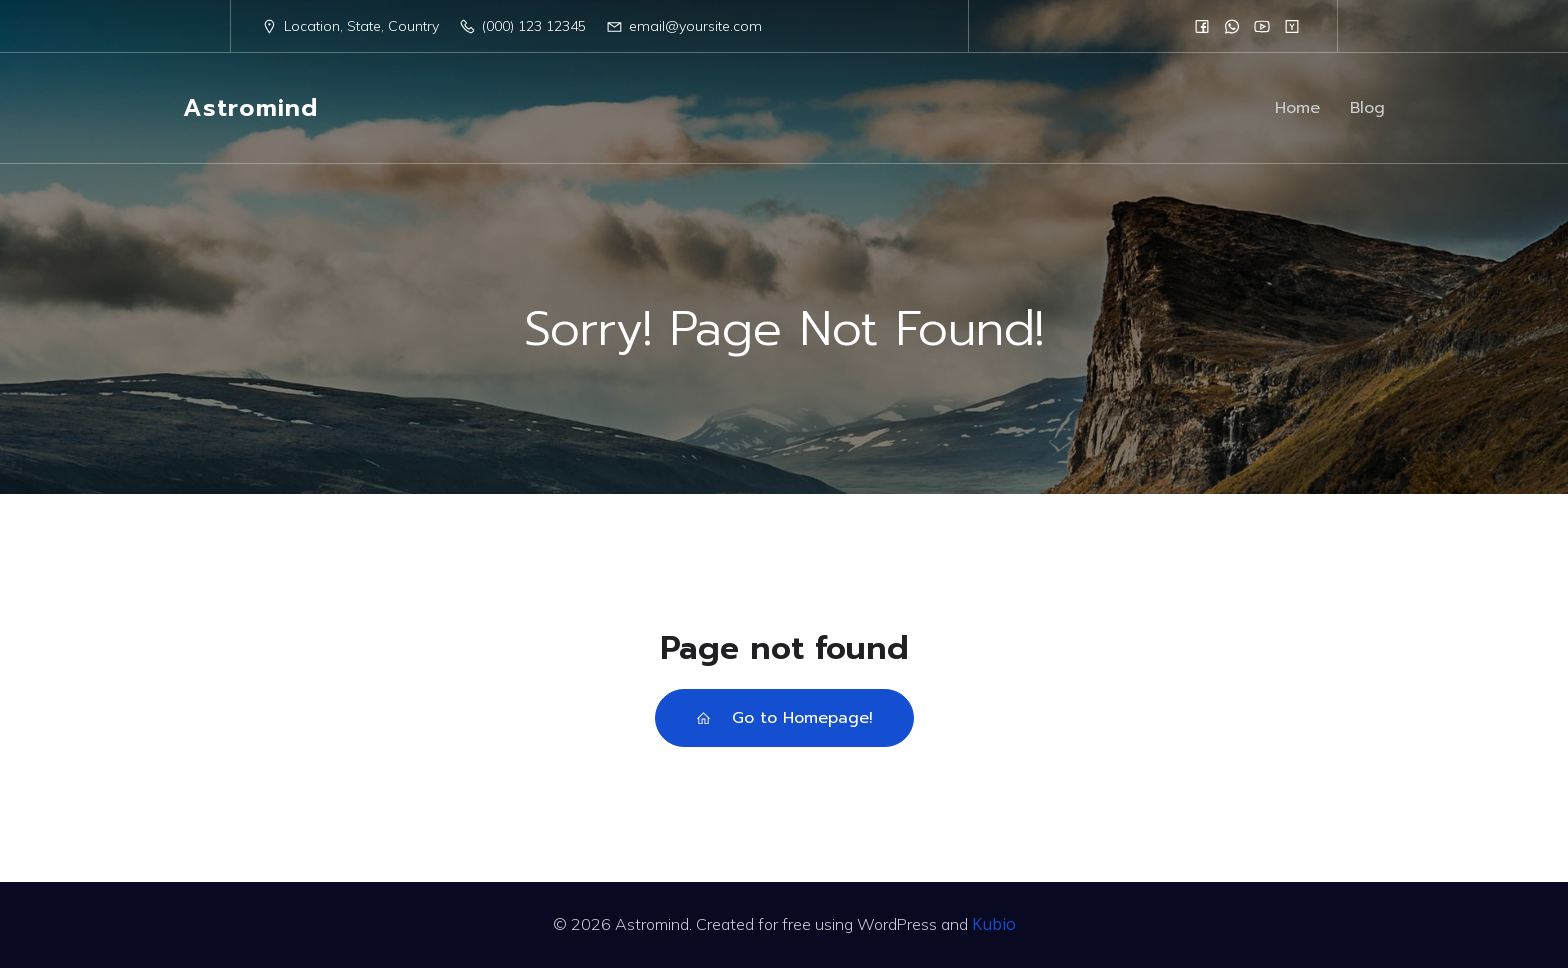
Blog (1367, 108)
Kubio (994, 924)
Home (1297, 108)
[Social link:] (1202, 26)
